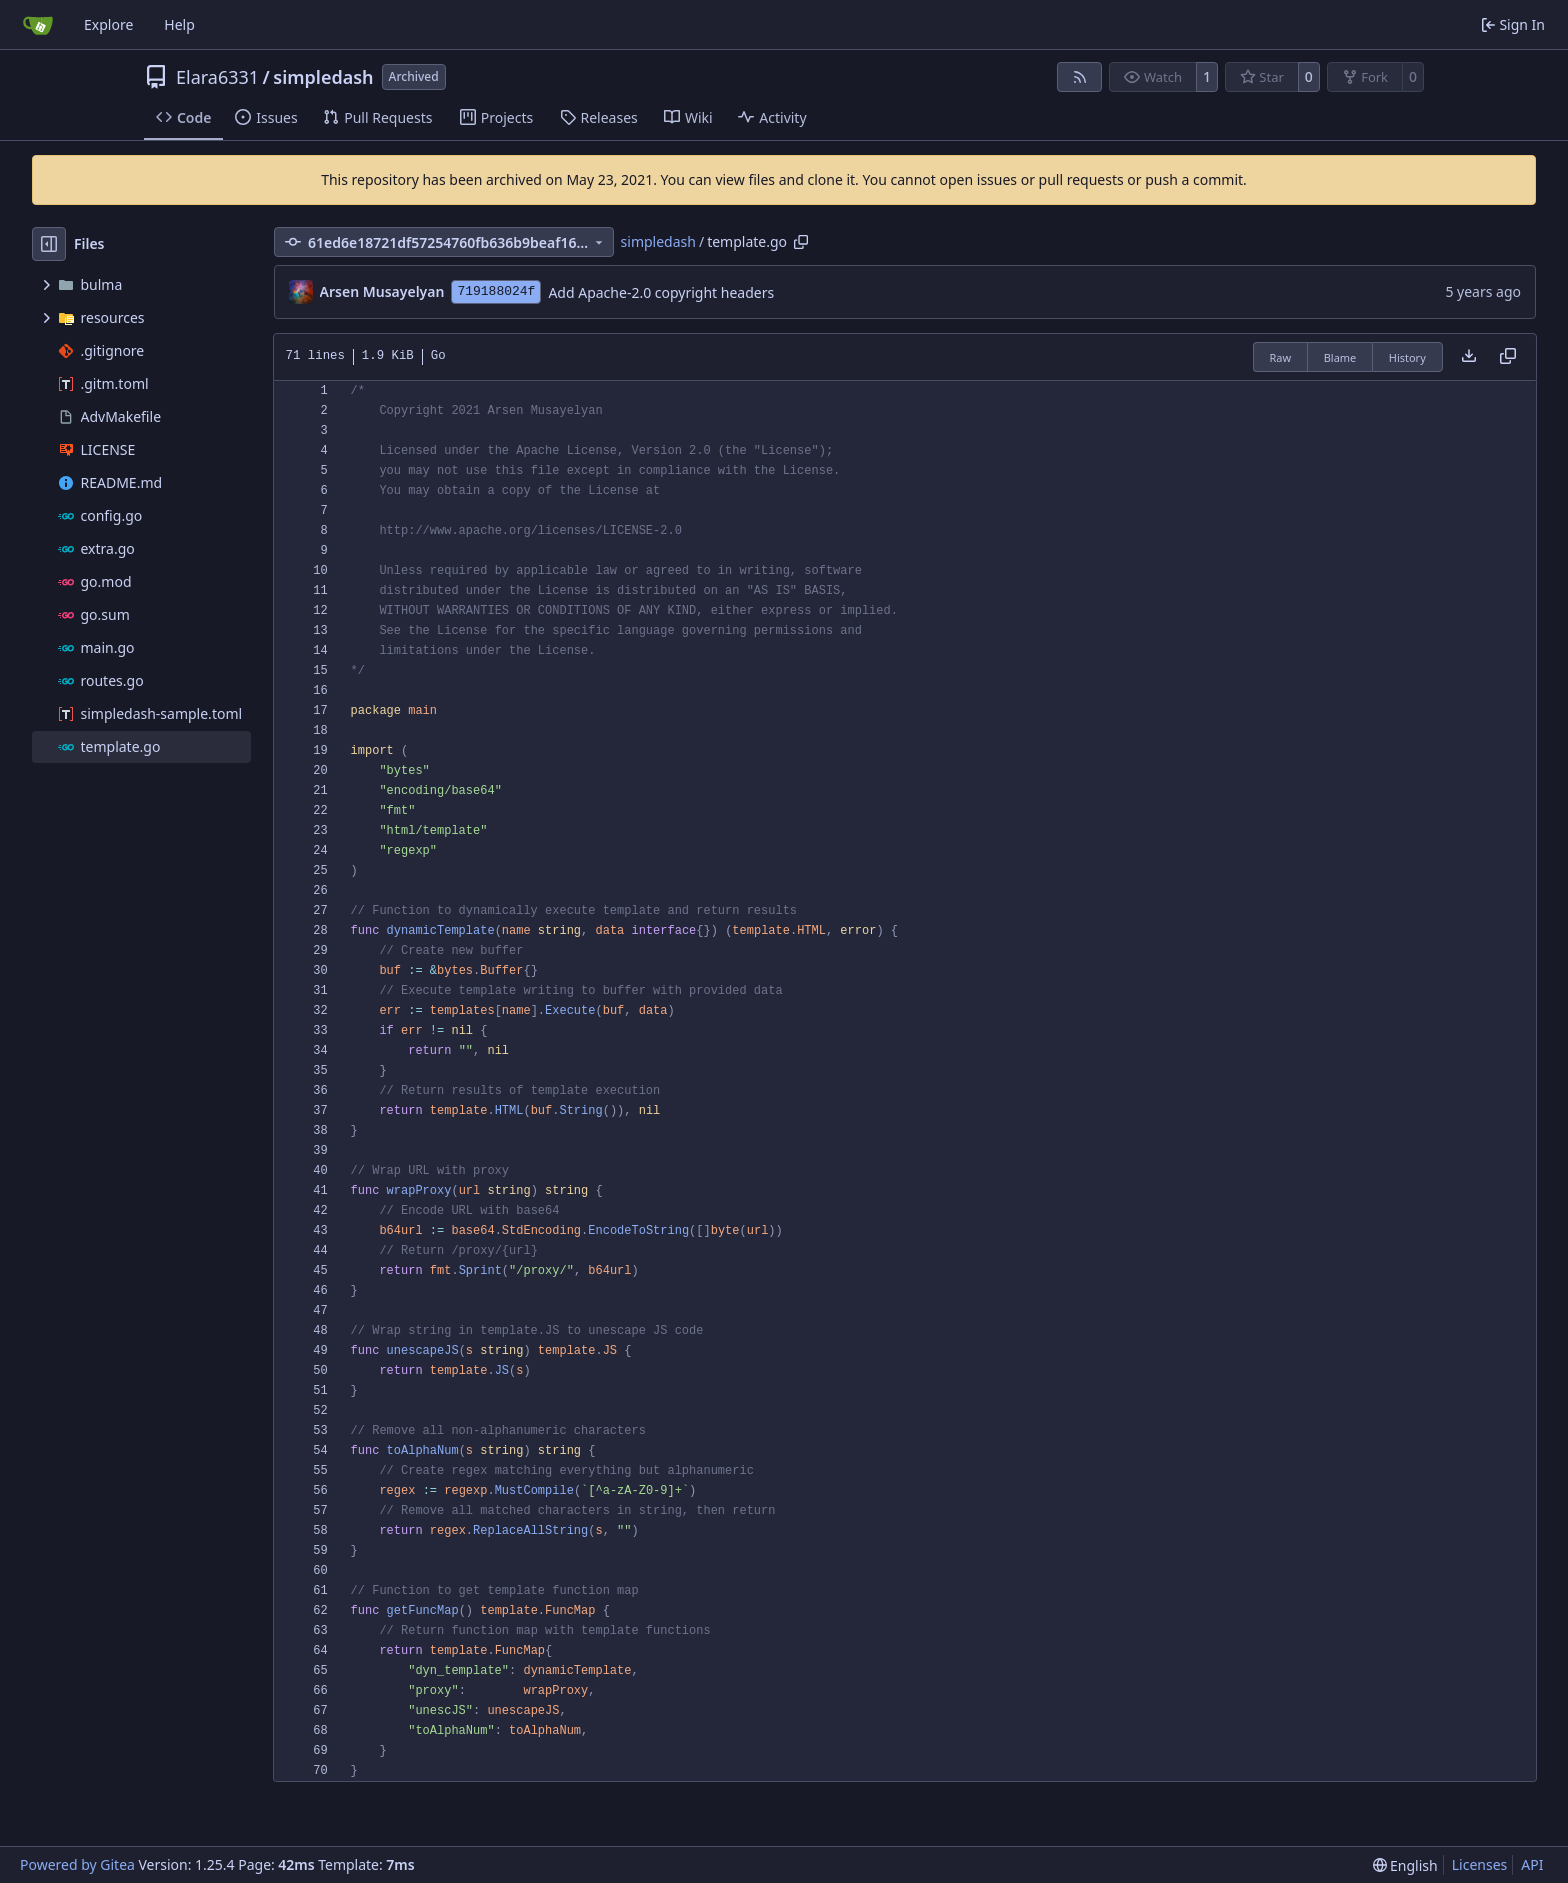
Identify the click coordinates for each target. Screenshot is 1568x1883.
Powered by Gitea (77, 1864)
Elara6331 (217, 77)
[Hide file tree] (49, 244)
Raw (1281, 357)
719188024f (496, 291)
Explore (108, 24)
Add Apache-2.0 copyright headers (661, 292)
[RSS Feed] (1080, 77)
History (1407, 357)
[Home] (38, 25)
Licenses (1480, 1864)
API (1532, 1864)
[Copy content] (1508, 357)
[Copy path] (801, 242)
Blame (1340, 357)
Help (179, 24)
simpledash (323, 77)
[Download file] (1469, 357)
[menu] (1405, 1865)
